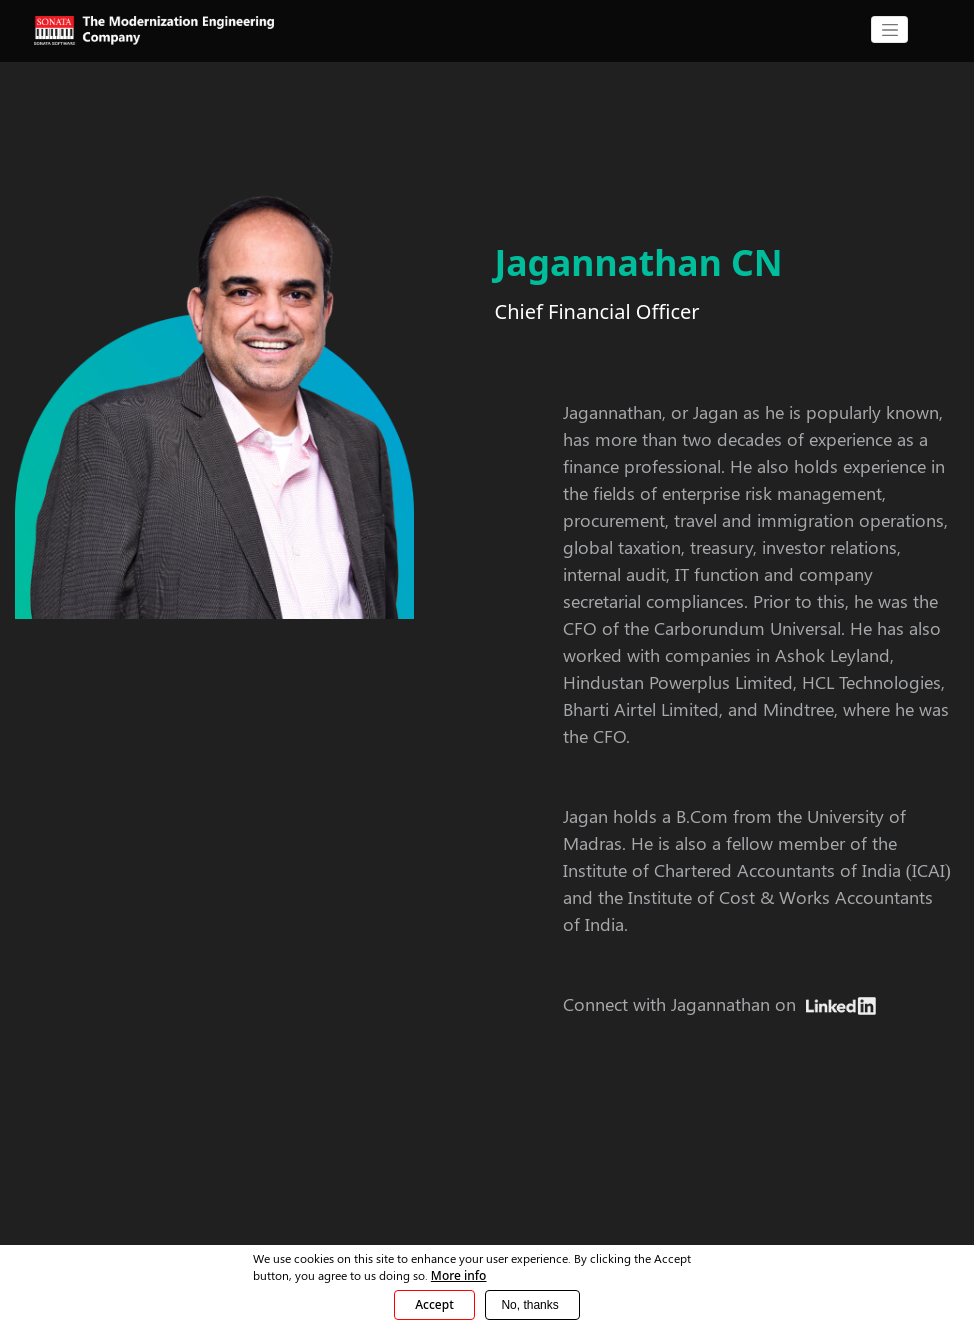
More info (459, 1275)
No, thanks (529, 1305)
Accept (434, 1304)
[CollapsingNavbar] (889, 29)
